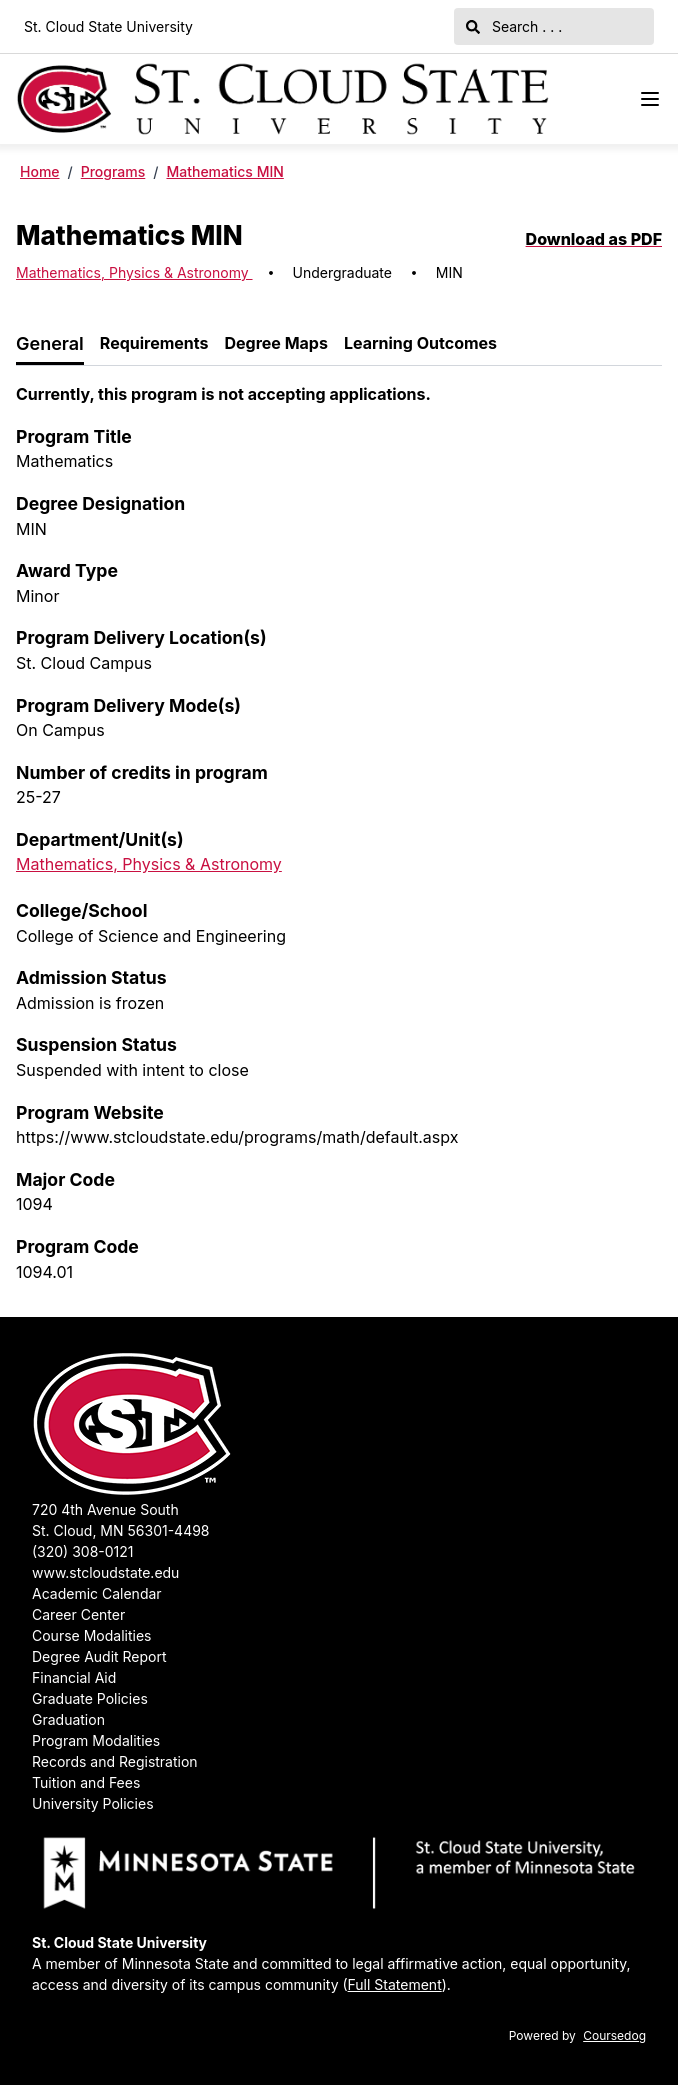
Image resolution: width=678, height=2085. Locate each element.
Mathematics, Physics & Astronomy (134, 272)
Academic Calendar (97, 1593)
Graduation (68, 1719)
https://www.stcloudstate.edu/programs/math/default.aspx (237, 1137)
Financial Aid (74, 1677)
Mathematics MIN (224, 171)
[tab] (50, 344)
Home (40, 171)
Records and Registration (115, 1761)
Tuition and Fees (86, 1782)
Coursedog (614, 2035)
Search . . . (514, 26)
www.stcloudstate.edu (105, 1572)
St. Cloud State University (108, 26)
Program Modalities (96, 1740)
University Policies (93, 1803)
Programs (113, 171)
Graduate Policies (90, 1698)
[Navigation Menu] (650, 99)
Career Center (78, 1614)
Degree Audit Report (99, 1656)
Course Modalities (91, 1635)
